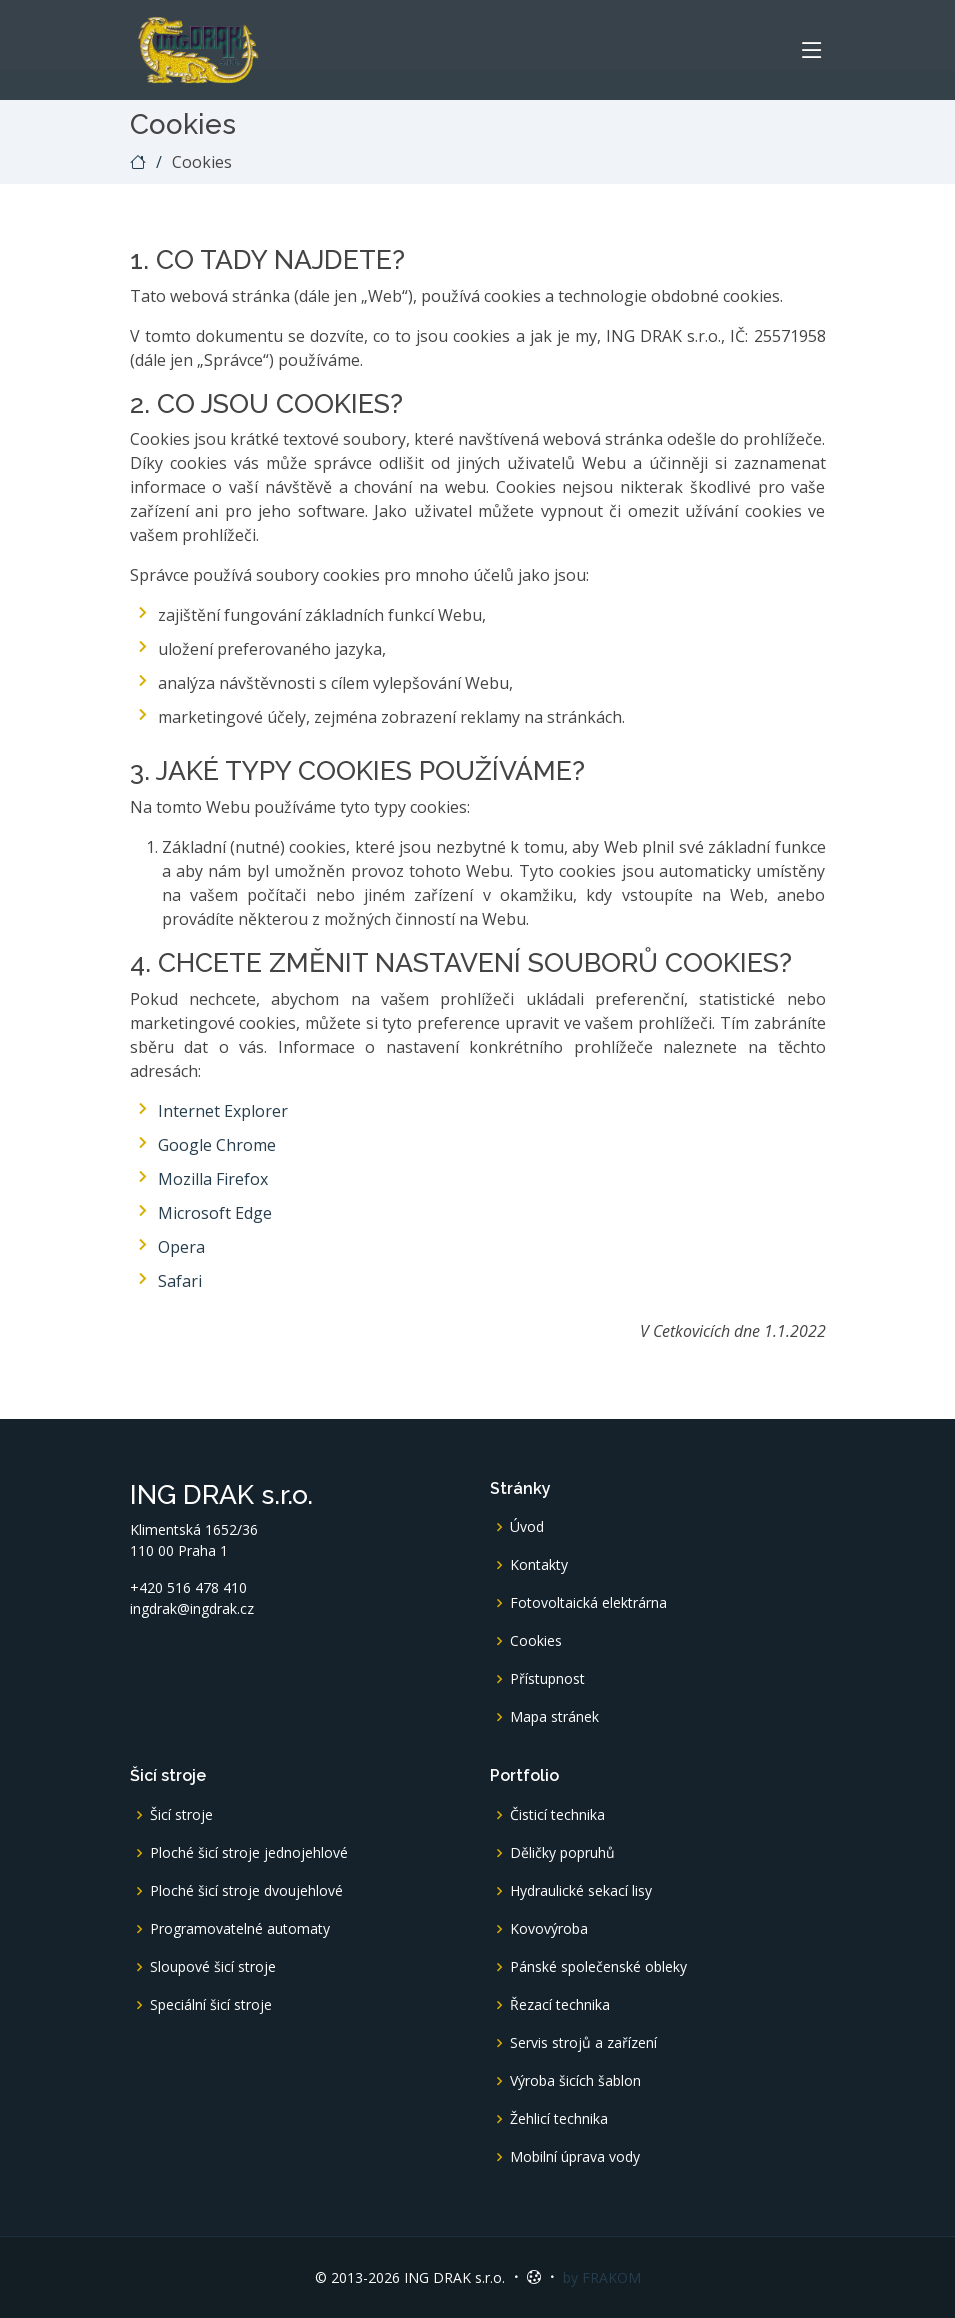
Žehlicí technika (559, 2119)
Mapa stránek (554, 1717)
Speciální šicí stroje (211, 2005)
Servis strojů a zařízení (583, 2043)
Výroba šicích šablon (575, 2081)
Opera (181, 1247)
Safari (180, 1281)
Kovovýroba (549, 1929)
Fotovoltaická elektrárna (588, 1603)
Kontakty (539, 1565)
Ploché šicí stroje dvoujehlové (246, 1891)
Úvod (527, 1527)
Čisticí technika (557, 1815)
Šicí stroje (181, 1815)
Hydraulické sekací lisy (581, 1891)
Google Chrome (217, 1145)
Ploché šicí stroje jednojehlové (249, 1853)
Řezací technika (560, 2005)
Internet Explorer (223, 1111)
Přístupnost (547, 1679)
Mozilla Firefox (213, 1179)
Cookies (536, 1641)
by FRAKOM (602, 2277)
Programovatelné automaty (240, 1929)
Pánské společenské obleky (598, 1967)
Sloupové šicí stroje (213, 1967)
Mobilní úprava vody (575, 2157)
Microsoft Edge (215, 1213)
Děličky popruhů (562, 1853)
